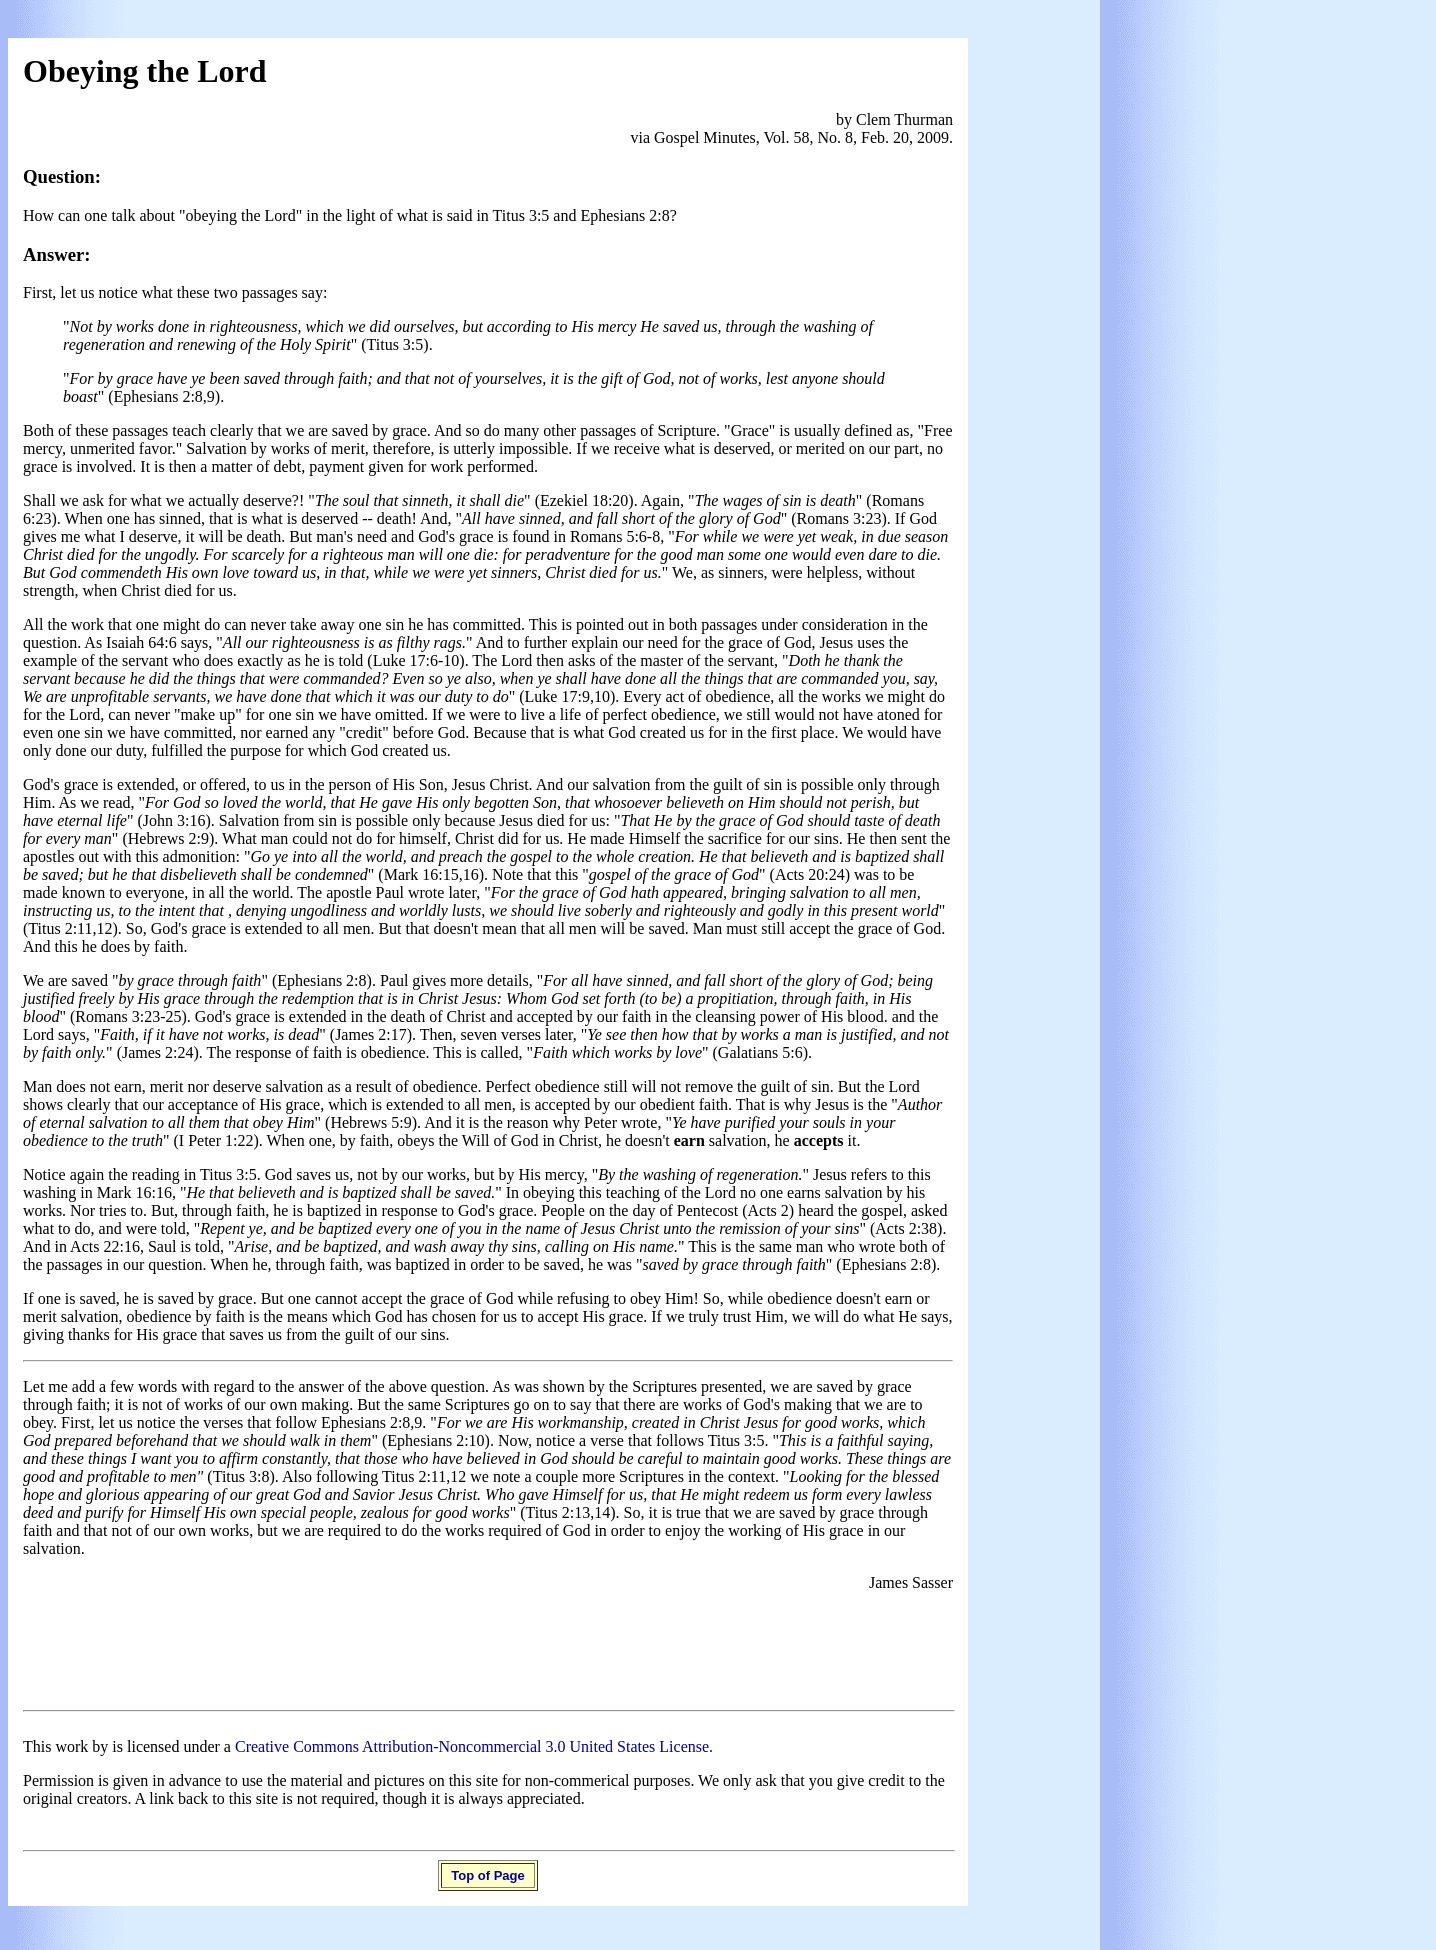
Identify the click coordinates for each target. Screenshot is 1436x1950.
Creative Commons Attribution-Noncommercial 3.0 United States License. (474, 1746)
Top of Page (487, 1875)
